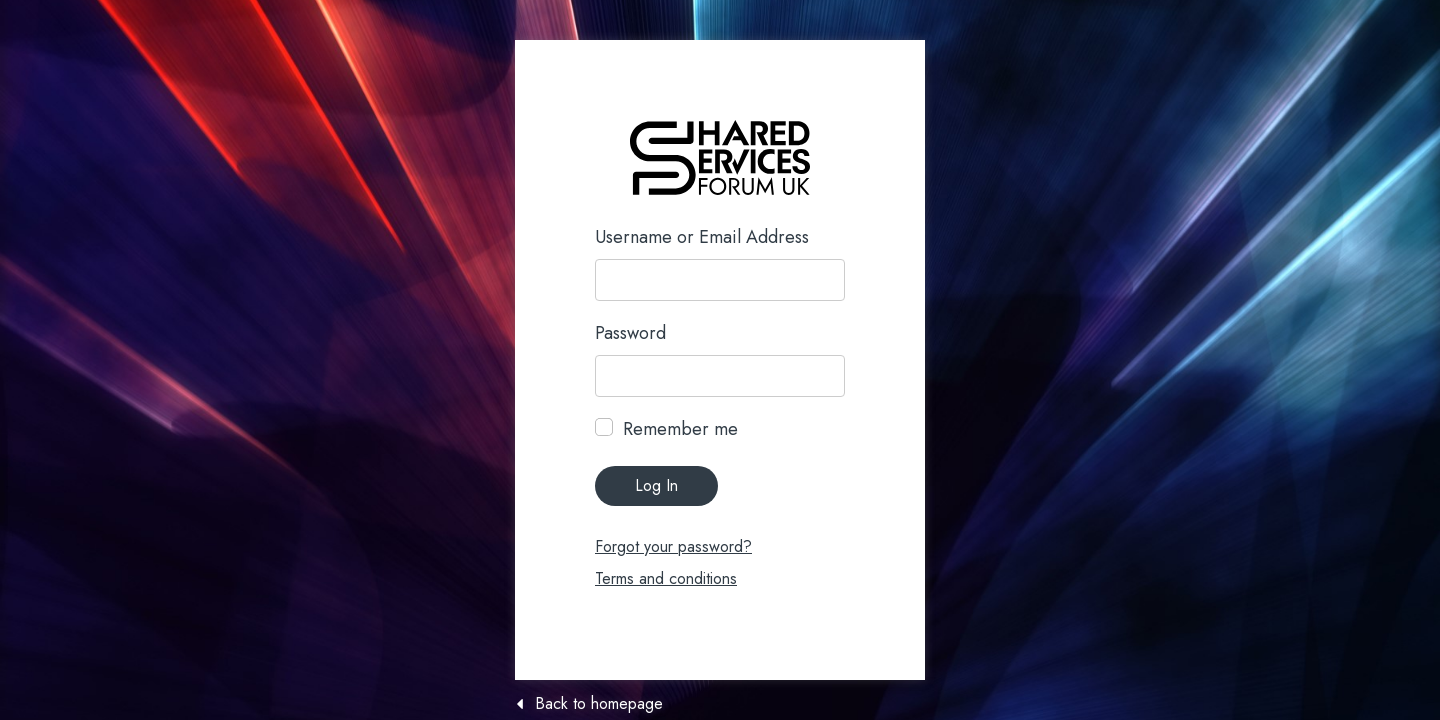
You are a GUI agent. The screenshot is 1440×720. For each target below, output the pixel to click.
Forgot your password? (673, 546)
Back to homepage (599, 704)
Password (630, 333)
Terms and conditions (666, 578)
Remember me (680, 429)
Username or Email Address (702, 237)
